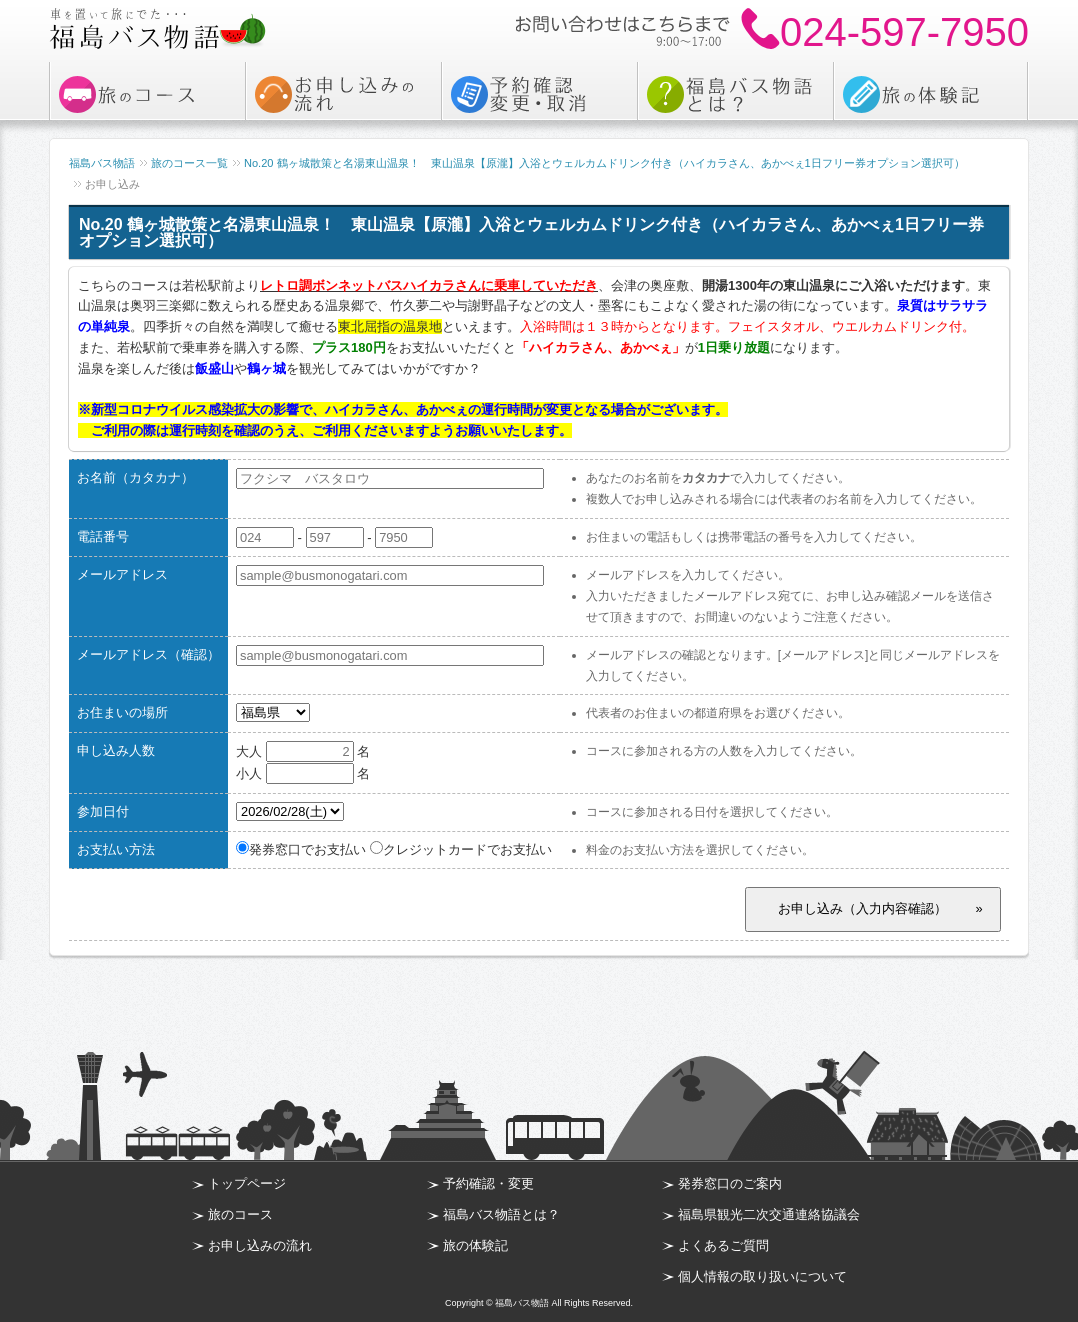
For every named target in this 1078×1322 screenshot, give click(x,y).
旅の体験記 (475, 1245)
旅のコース (240, 1214)
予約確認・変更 (488, 1183)
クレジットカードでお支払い (461, 849)
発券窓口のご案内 (730, 1183)
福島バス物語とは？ (501, 1214)
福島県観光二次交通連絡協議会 (769, 1214)
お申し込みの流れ (260, 1245)
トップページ (247, 1183)
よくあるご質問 (723, 1245)
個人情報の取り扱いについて (762, 1276)
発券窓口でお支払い (301, 849)
